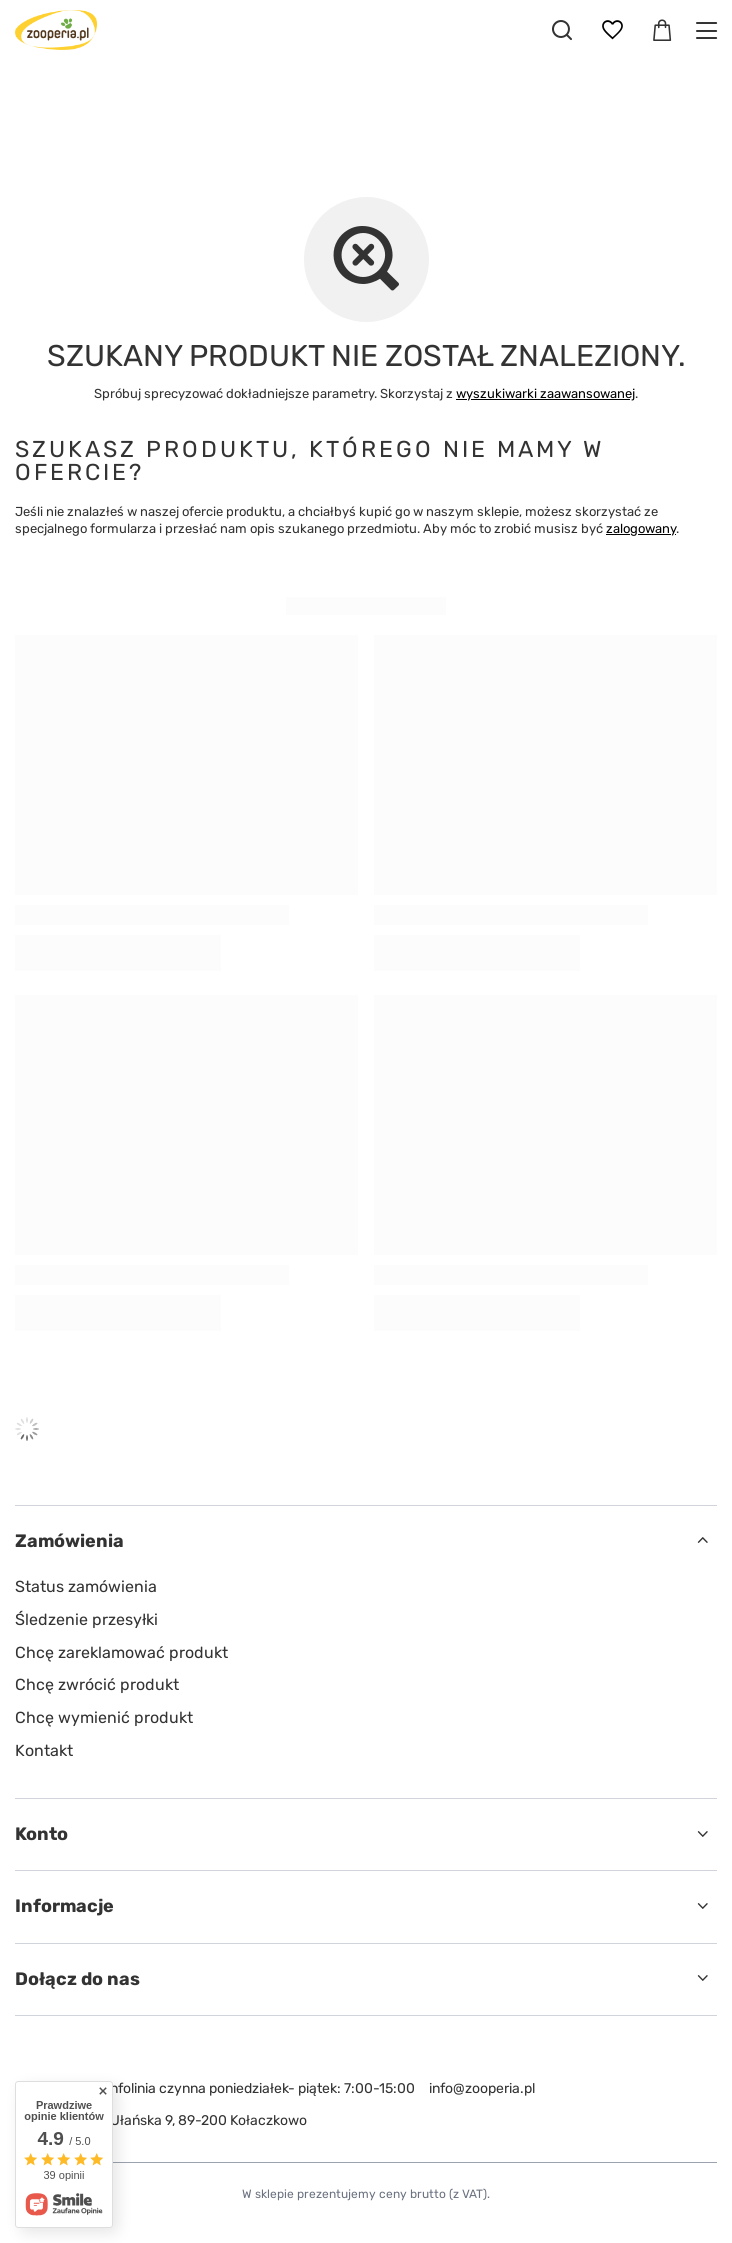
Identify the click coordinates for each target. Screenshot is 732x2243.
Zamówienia (69, 1541)
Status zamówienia (86, 1586)
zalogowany (641, 528)
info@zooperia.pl (482, 2088)
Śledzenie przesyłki (86, 1619)
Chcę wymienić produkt (104, 1717)
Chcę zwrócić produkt (97, 1684)
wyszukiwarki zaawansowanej (545, 393)
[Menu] (709, 30)
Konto (41, 1834)
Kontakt (44, 1750)
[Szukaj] (562, 30)
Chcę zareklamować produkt (121, 1652)
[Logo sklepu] (56, 30)
